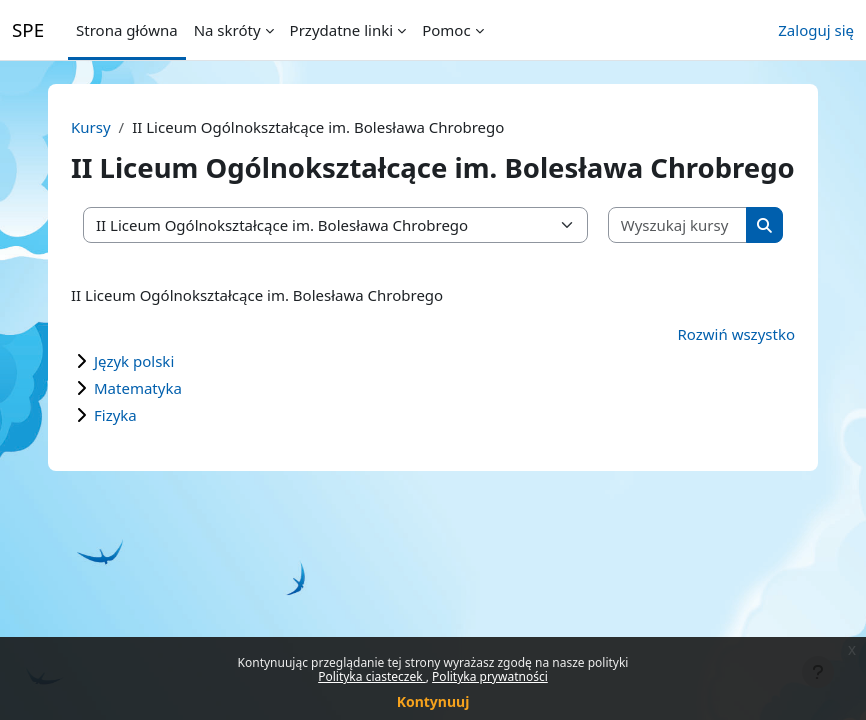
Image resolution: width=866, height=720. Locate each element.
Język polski (134, 361)
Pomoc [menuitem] (446, 30)
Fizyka (115, 415)
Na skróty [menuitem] (227, 30)
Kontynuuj (433, 701)
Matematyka (138, 388)
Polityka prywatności (490, 676)
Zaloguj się (816, 30)
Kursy (91, 127)
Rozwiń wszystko (737, 334)
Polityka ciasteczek (372, 676)
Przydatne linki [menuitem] (342, 30)
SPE (28, 29)
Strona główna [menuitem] (127, 30)
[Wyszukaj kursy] (678, 225)
